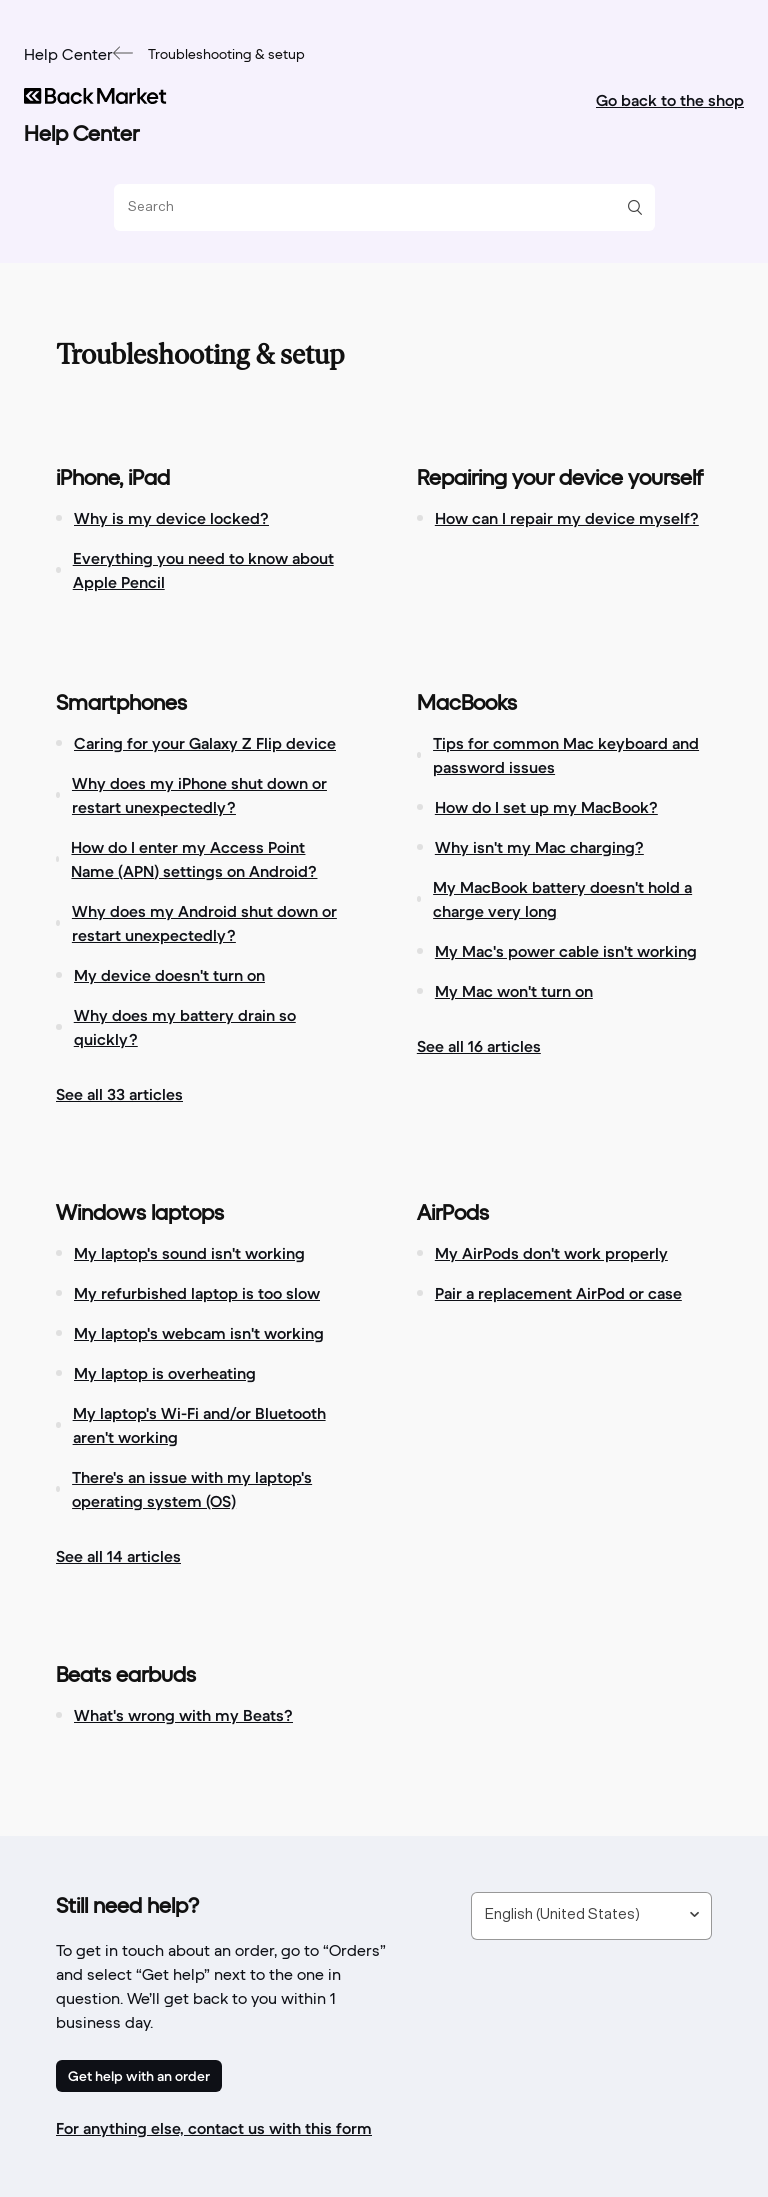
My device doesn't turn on (169, 975)
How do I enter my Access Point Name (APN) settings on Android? (194, 859)
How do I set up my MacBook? (546, 807)
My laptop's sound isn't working (189, 1253)
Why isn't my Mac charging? (539, 847)
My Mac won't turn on (514, 991)
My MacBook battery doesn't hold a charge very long (562, 899)
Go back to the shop (670, 100)
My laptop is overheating (165, 1373)
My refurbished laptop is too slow (197, 1293)
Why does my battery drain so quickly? (185, 1027)
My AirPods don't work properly (551, 1253)
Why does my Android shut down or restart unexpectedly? (204, 923)
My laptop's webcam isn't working (199, 1333)
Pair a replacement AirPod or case (558, 1293)
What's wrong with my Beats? (183, 1715)
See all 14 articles (118, 1556)
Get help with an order (139, 2076)
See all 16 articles (479, 1046)
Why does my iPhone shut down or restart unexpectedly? (199, 795)
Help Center (68, 56)
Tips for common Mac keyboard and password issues (566, 755)
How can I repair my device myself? (567, 518)
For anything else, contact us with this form (214, 2128)
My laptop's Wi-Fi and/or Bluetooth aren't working (199, 1425)
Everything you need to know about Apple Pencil (203, 570)
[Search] (377, 207)
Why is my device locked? (171, 518)
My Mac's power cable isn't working (566, 951)
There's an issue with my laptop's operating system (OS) (192, 1489)
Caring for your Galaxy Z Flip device (205, 743)
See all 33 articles (119, 1094)
